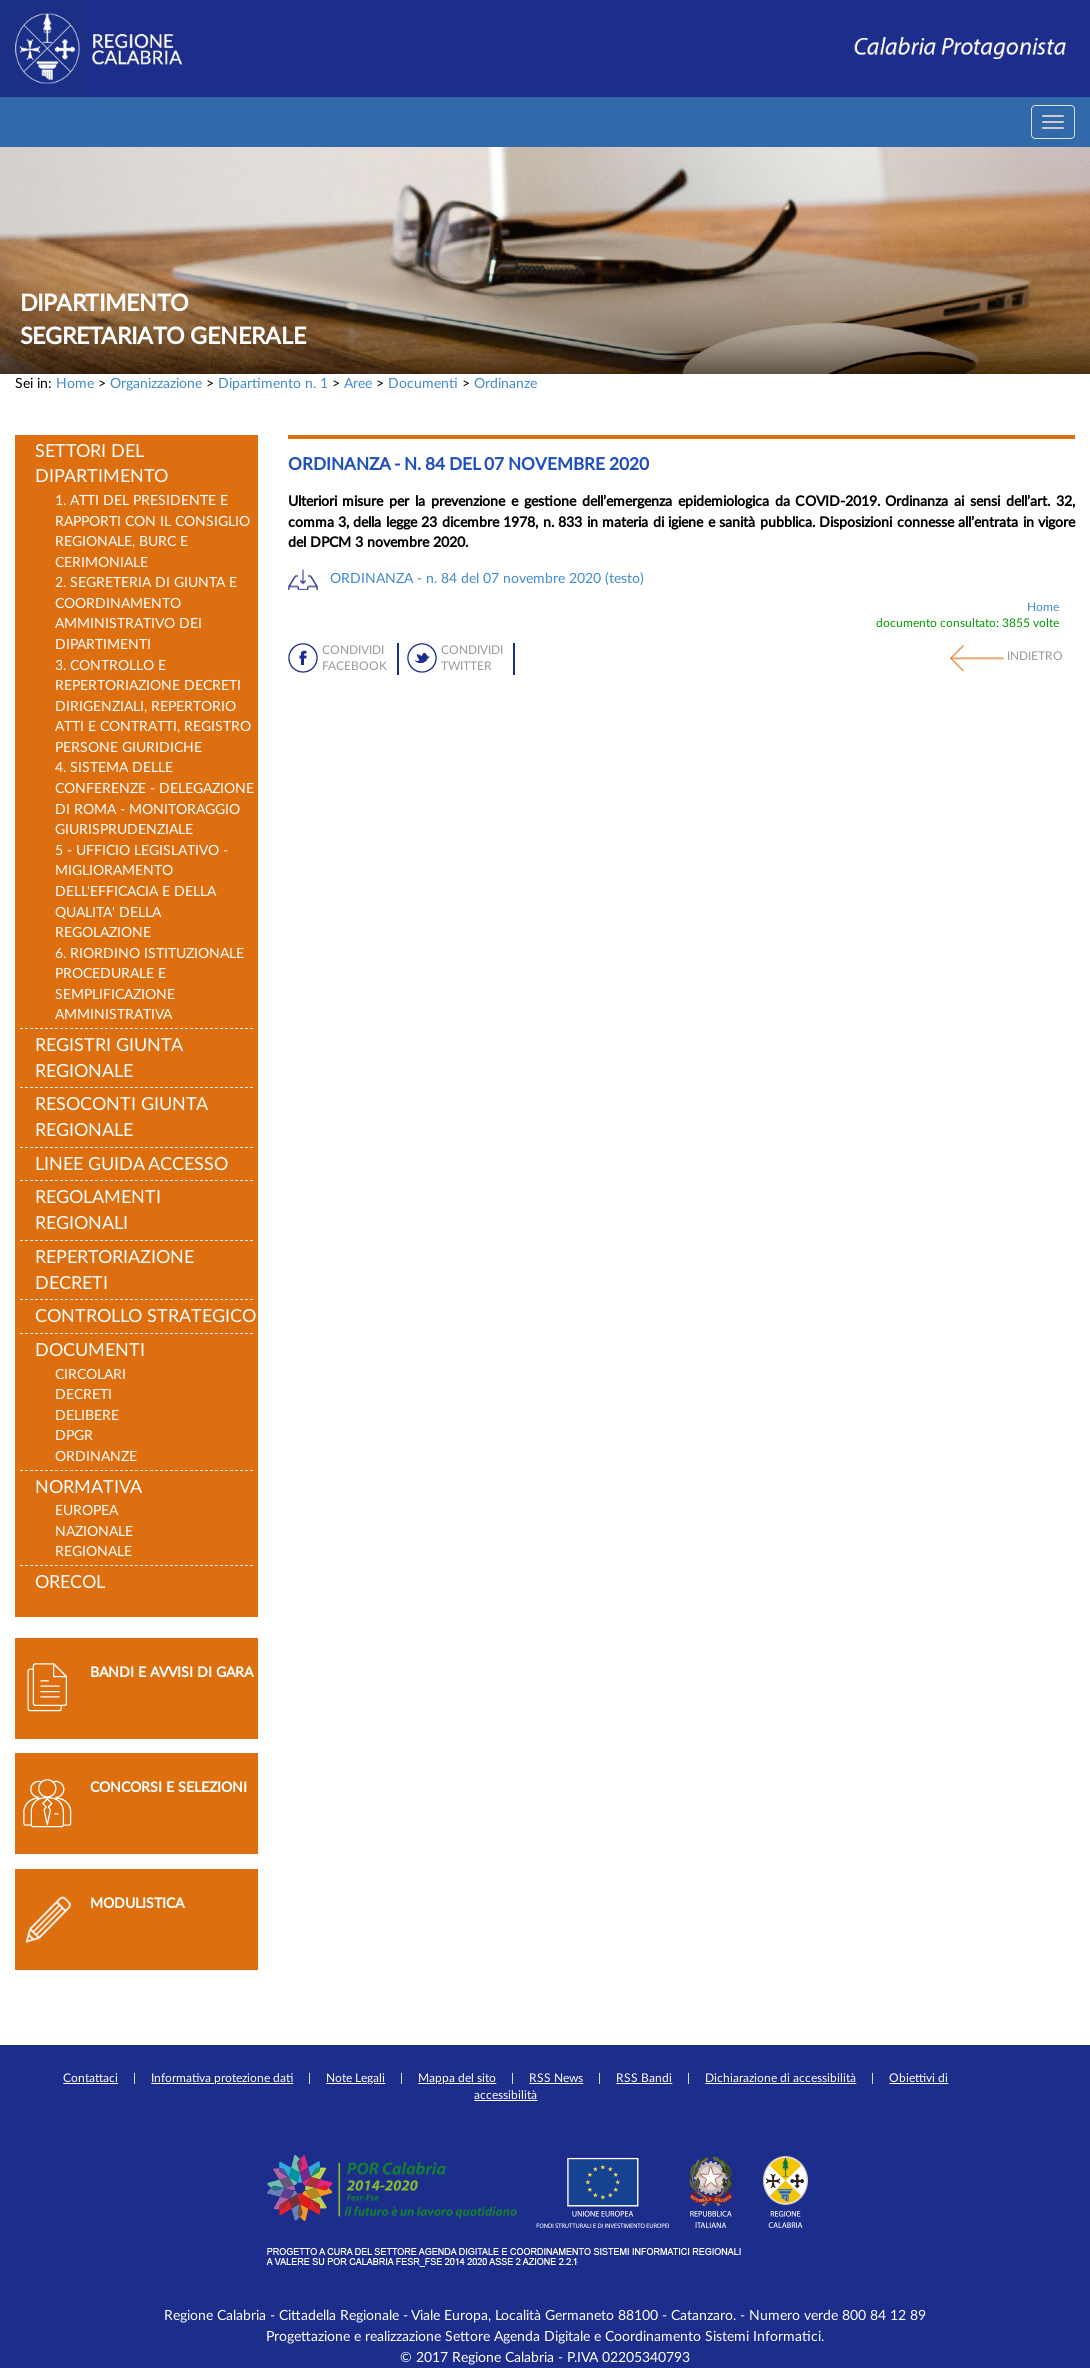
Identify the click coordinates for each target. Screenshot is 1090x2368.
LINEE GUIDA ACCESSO (131, 1165)
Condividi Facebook (354, 658)
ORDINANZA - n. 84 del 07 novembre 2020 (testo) (487, 578)
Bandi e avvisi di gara (171, 1672)
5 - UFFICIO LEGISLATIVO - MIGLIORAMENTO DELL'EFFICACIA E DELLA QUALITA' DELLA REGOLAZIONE (141, 891)
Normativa (88, 1488)
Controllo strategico (145, 1317)
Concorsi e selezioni (168, 1787)
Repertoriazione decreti (114, 1271)
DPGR (74, 1435)
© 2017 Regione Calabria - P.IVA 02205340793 (545, 2357)
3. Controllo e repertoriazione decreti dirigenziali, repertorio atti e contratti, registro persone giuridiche (153, 706)
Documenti (423, 383)
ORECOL (70, 1583)
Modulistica (137, 1903)
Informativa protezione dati (222, 2078)
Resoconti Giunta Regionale (121, 1118)
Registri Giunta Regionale (108, 1059)
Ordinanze (505, 383)
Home (75, 383)
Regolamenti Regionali (98, 1211)
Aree (358, 383)
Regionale (93, 1551)
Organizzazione (156, 383)
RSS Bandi (644, 2078)
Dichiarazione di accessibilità (780, 2078)
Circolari (90, 1374)
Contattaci (90, 2078)
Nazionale (94, 1531)
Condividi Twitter (472, 658)
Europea (86, 1510)
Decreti (83, 1394)
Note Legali (355, 2078)
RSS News (556, 2078)
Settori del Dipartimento (101, 465)
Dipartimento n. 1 (273, 383)
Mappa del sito (457, 2078)
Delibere (87, 1415)
